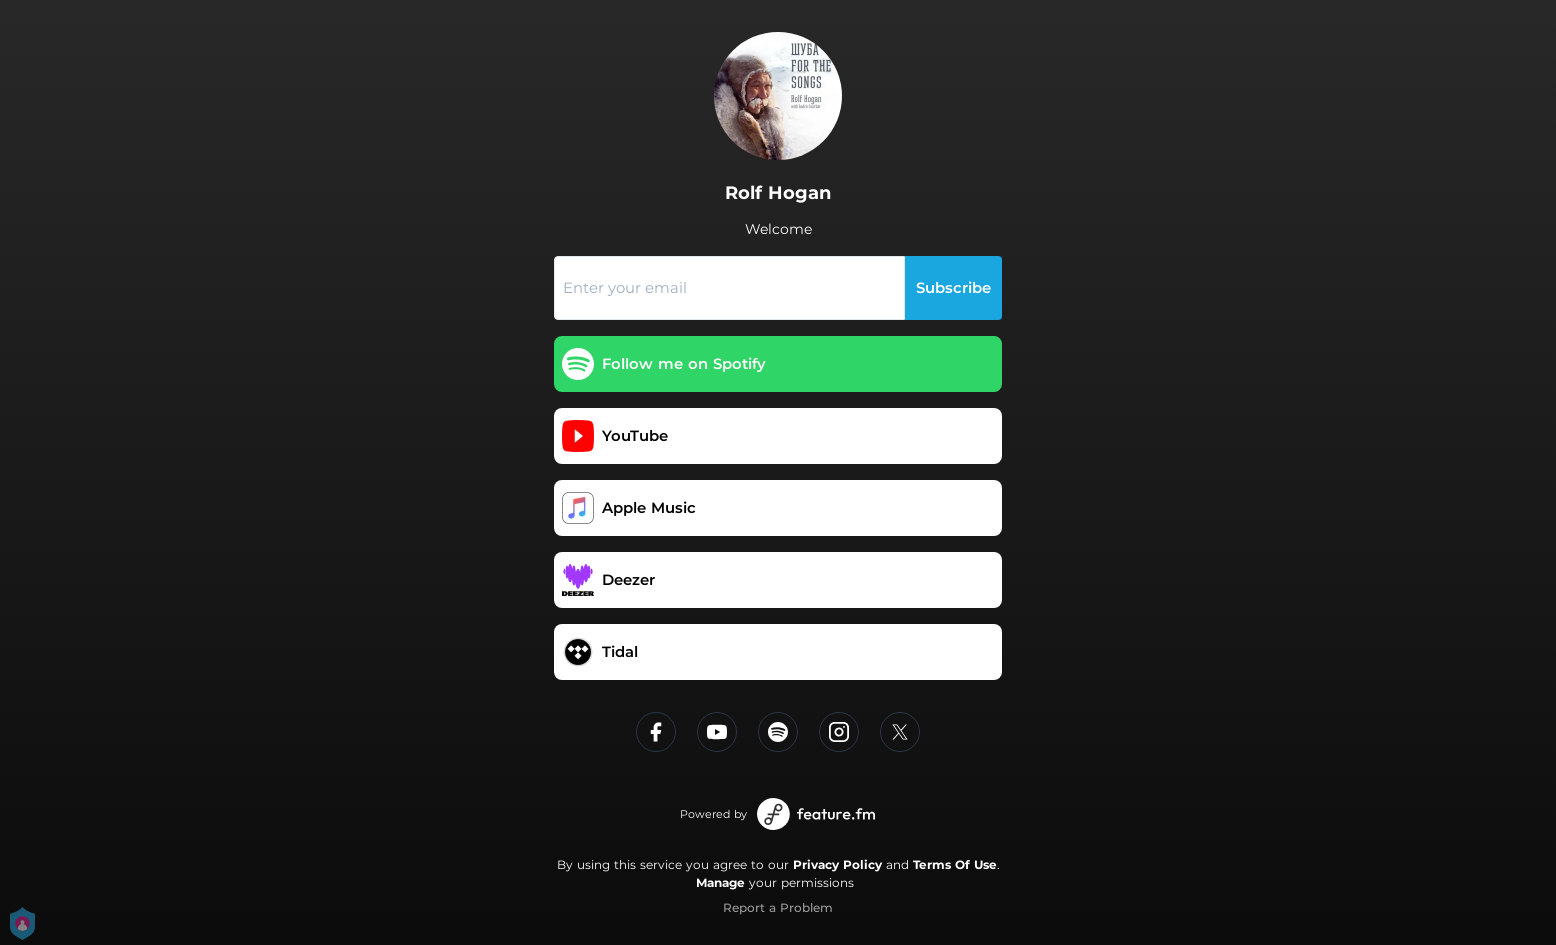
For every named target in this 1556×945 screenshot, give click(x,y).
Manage (720, 882)
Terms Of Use (955, 864)
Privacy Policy (837, 864)
